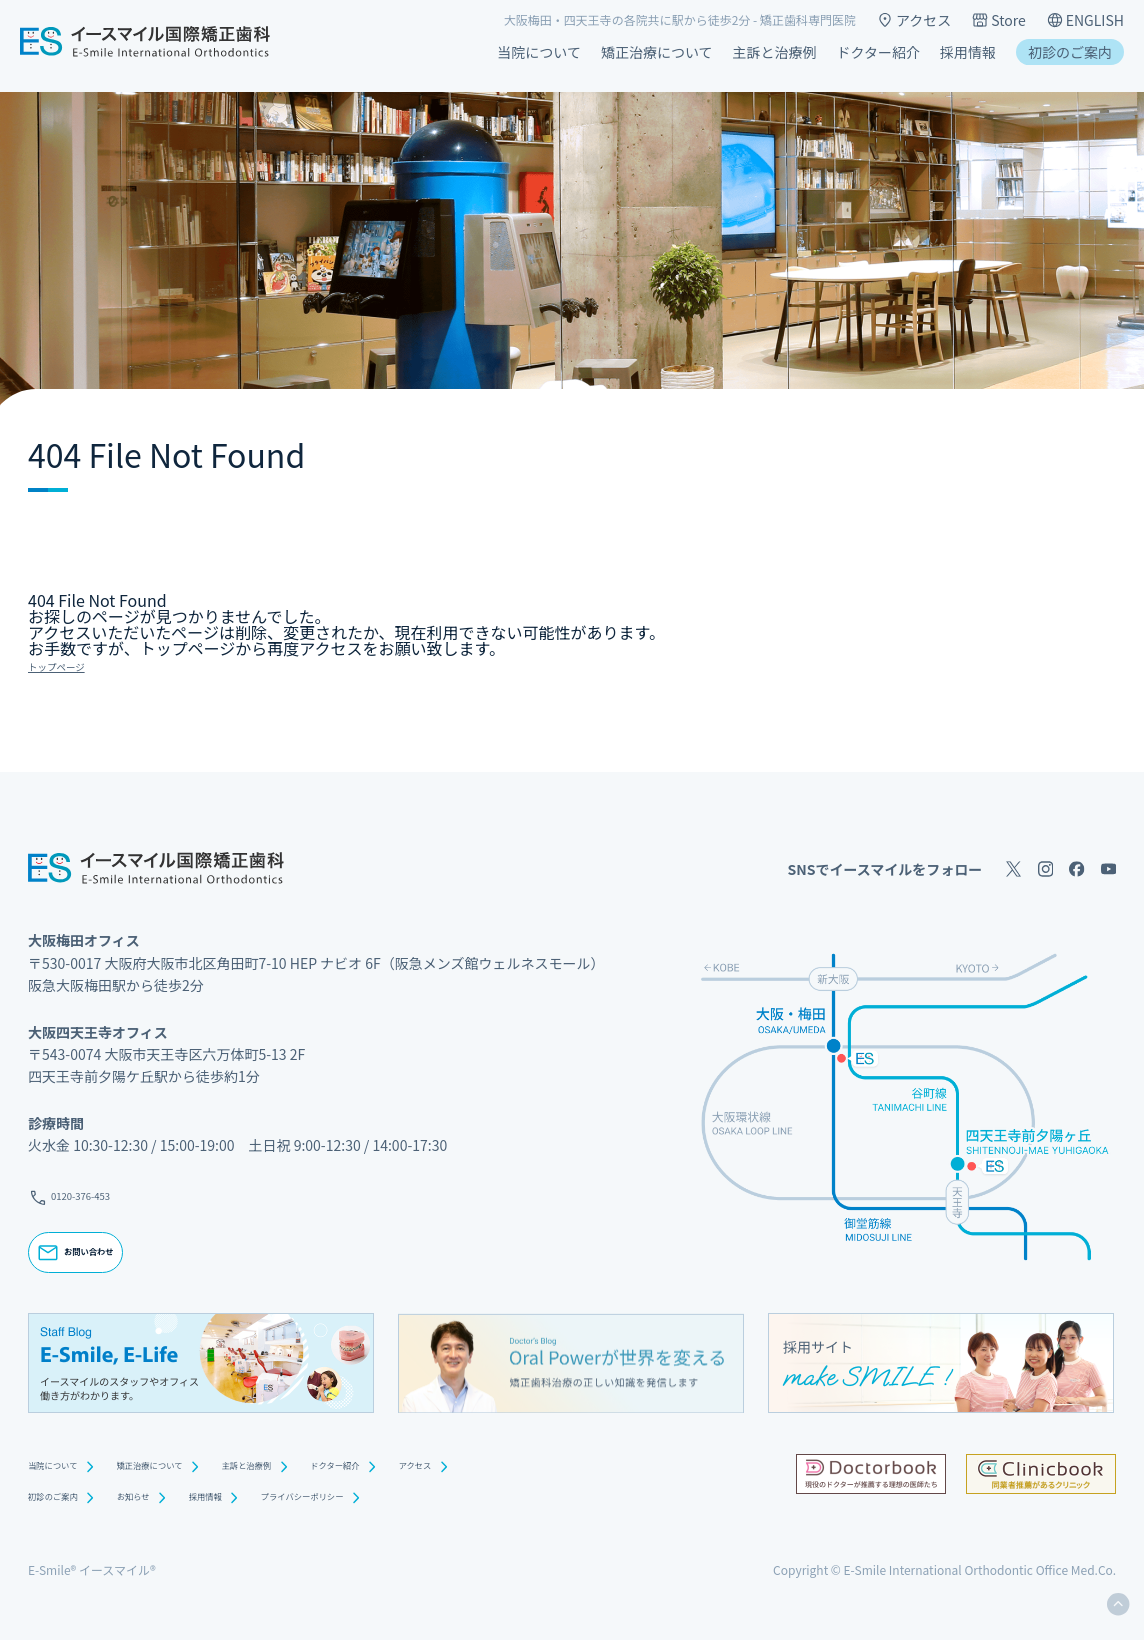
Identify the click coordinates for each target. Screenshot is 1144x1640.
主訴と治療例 (775, 52)
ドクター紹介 (878, 52)
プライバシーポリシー (411, 1500)
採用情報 (968, 52)
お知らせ (179, 1500)
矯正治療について (657, 52)
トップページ (76, 664)
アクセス (913, 20)
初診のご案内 (1070, 52)
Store (998, 20)
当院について (539, 52)
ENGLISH (1085, 20)
